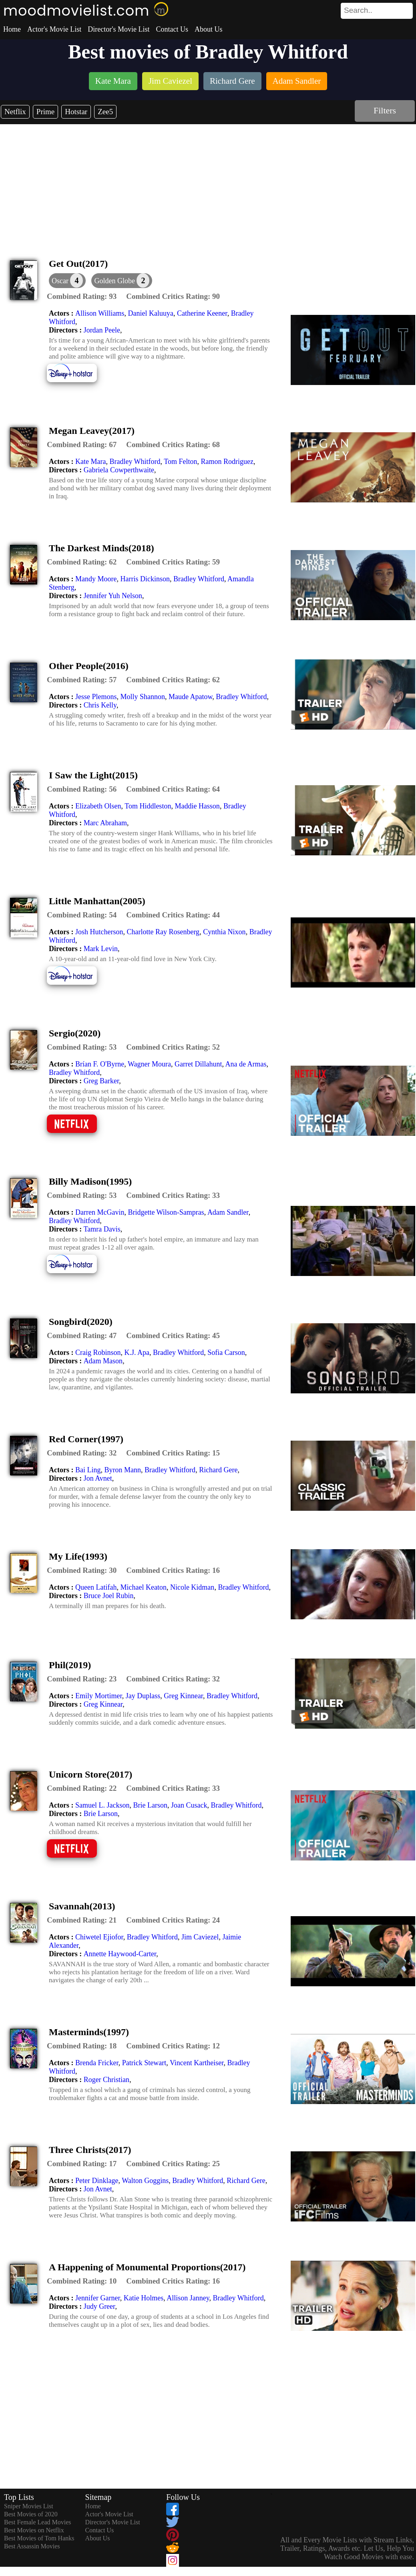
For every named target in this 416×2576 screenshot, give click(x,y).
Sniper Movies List (28, 2506)
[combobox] (359, 10)
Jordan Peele (102, 330)
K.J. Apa (137, 1352)
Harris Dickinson (144, 579)
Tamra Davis (102, 1229)
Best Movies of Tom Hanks (39, 2538)
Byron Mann (122, 1470)
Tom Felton (180, 462)
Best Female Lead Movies (37, 2522)
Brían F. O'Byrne (99, 1064)
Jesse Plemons (96, 697)
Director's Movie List (118, 29)
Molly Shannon (142, 697)
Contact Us (172, 29)
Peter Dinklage (96, 2181)
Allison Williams (99, 313)
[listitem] (113, 82)
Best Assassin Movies (32, 2546)
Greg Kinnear (183, 1696)
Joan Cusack (189, 1805)
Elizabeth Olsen (98, 806)
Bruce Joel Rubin (109, 1596)
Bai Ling (88, 1470)
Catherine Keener (202, 313)
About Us (209, 29)
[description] (82, 296)
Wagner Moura (149, 1064)
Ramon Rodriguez (227, 462)
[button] (121, 280)
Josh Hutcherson (99, 932)
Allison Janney (188, 2298)
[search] (377, 11)
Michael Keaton (143, 1587)
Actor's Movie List (54, 29)
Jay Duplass (143, 1696)
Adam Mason (103, 1361)
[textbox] (359, 10)
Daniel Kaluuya (150, 313)
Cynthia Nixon (224, 932)
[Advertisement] (208, 184)
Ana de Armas (245, 1064)
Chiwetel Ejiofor (99, 1937)
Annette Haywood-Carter (120, 1954)
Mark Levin (101, 949)
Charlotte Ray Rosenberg (163, 932)
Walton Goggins (145, 2181)
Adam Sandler (228, 1212)
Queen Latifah (96, 1587)
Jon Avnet (98, 1478)
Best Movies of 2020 (31, 2514)
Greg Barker (101, 1081)
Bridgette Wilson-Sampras (166, 1212)
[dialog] (67, 280)
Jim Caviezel (200, 1937)
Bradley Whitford (134, 462)
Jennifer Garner (97, 2298)
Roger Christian (107, 2080)
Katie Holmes (143, 2298)
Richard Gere (218, 1470)
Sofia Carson (226, 1352)
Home (12, 29)
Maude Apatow (190, 697)
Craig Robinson (98, 1352)
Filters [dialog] (385, 110)
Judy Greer (99, 2306)
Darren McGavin (99, 1212)
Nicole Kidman (192, 1587)
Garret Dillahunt (198, 1064)
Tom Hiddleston (148, 806)
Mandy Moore (96, 579)
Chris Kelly (100, 705)
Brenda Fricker (97, 2063)
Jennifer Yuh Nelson (113, 596)
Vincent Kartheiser (197, 2063)
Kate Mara (90, 462)
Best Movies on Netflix (34, 2530)
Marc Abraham (105, 823)
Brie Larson (150, 1805)
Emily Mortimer (98, 1696)
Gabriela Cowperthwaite (119, 470)
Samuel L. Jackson (102, 1805)
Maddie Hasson (197, 806)
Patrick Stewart (144, 2063)
